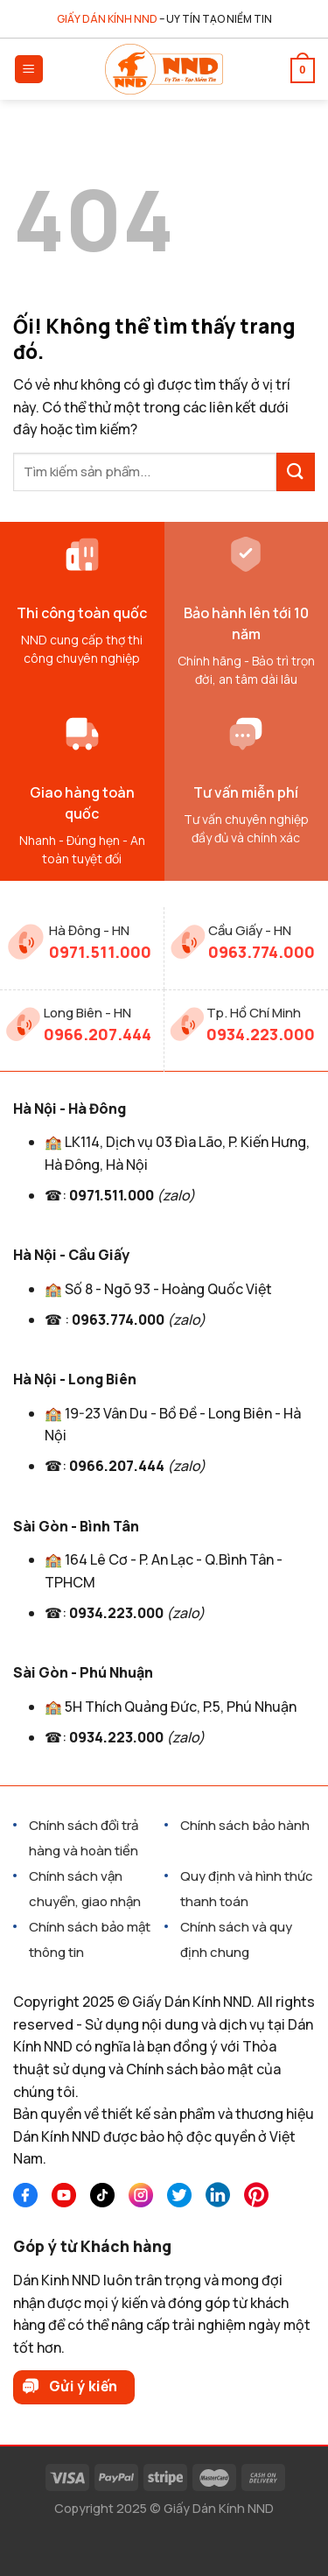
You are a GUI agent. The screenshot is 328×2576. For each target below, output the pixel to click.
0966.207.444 (97, 1034)
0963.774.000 (261, 951)
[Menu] (29, 69)
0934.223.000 (260, 1034)
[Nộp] (295, 472)
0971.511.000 (100, 951)
